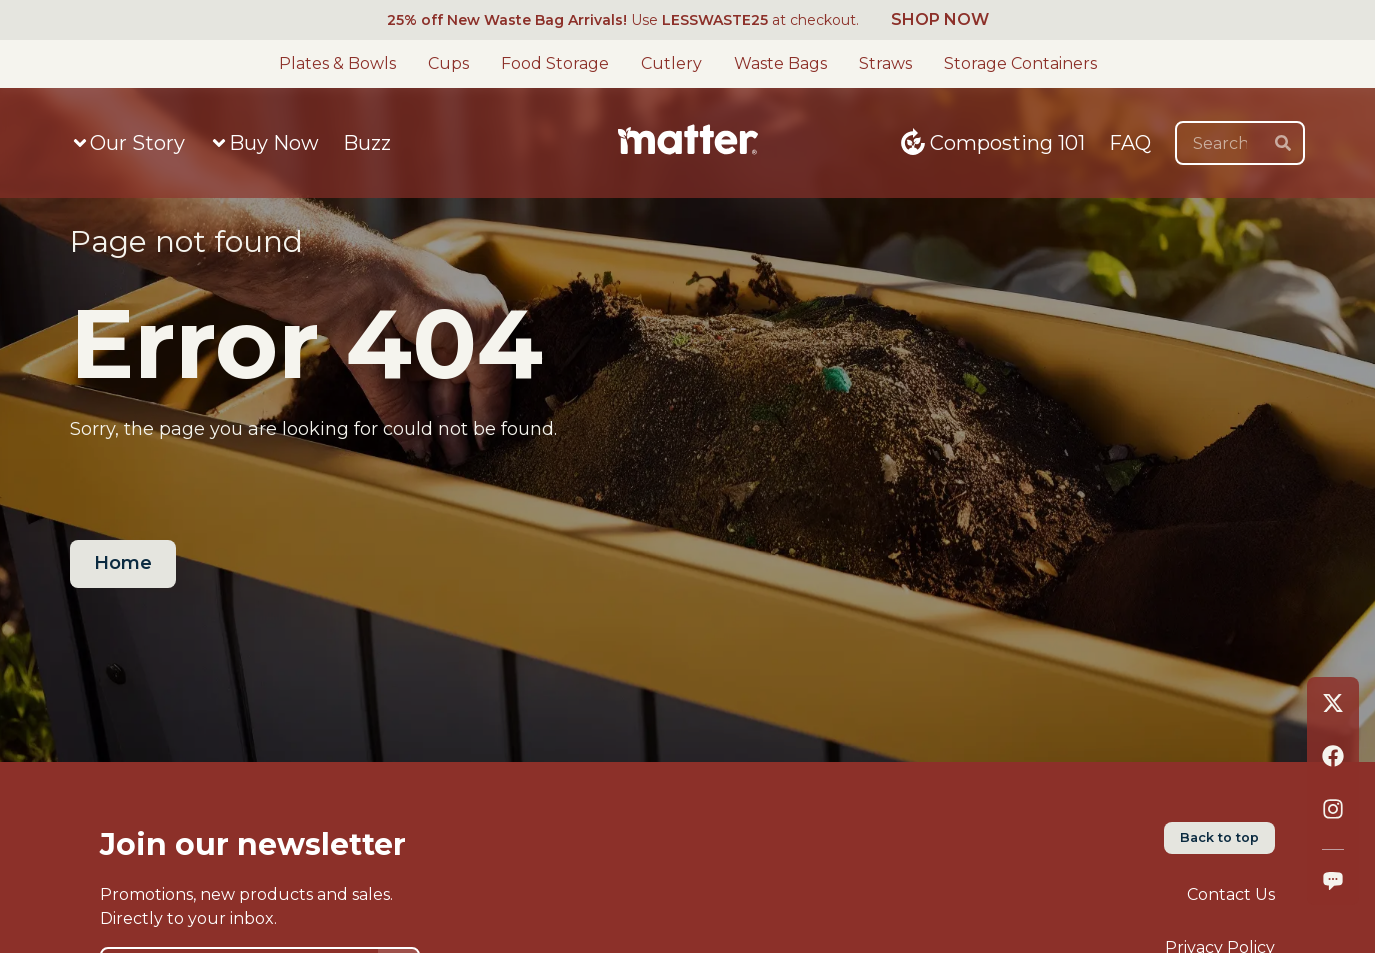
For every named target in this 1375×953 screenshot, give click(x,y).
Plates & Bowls (337, 63)
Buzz (367, 143)
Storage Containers (1020, 63)
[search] (1283, 143)
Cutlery (671, 63)
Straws (885, 63)
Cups (448, 63)
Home (123, 563)
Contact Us (1231, 894)
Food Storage (555, 63)
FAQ (1130, 143)
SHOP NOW (940, 19)
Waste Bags (780, 63)
